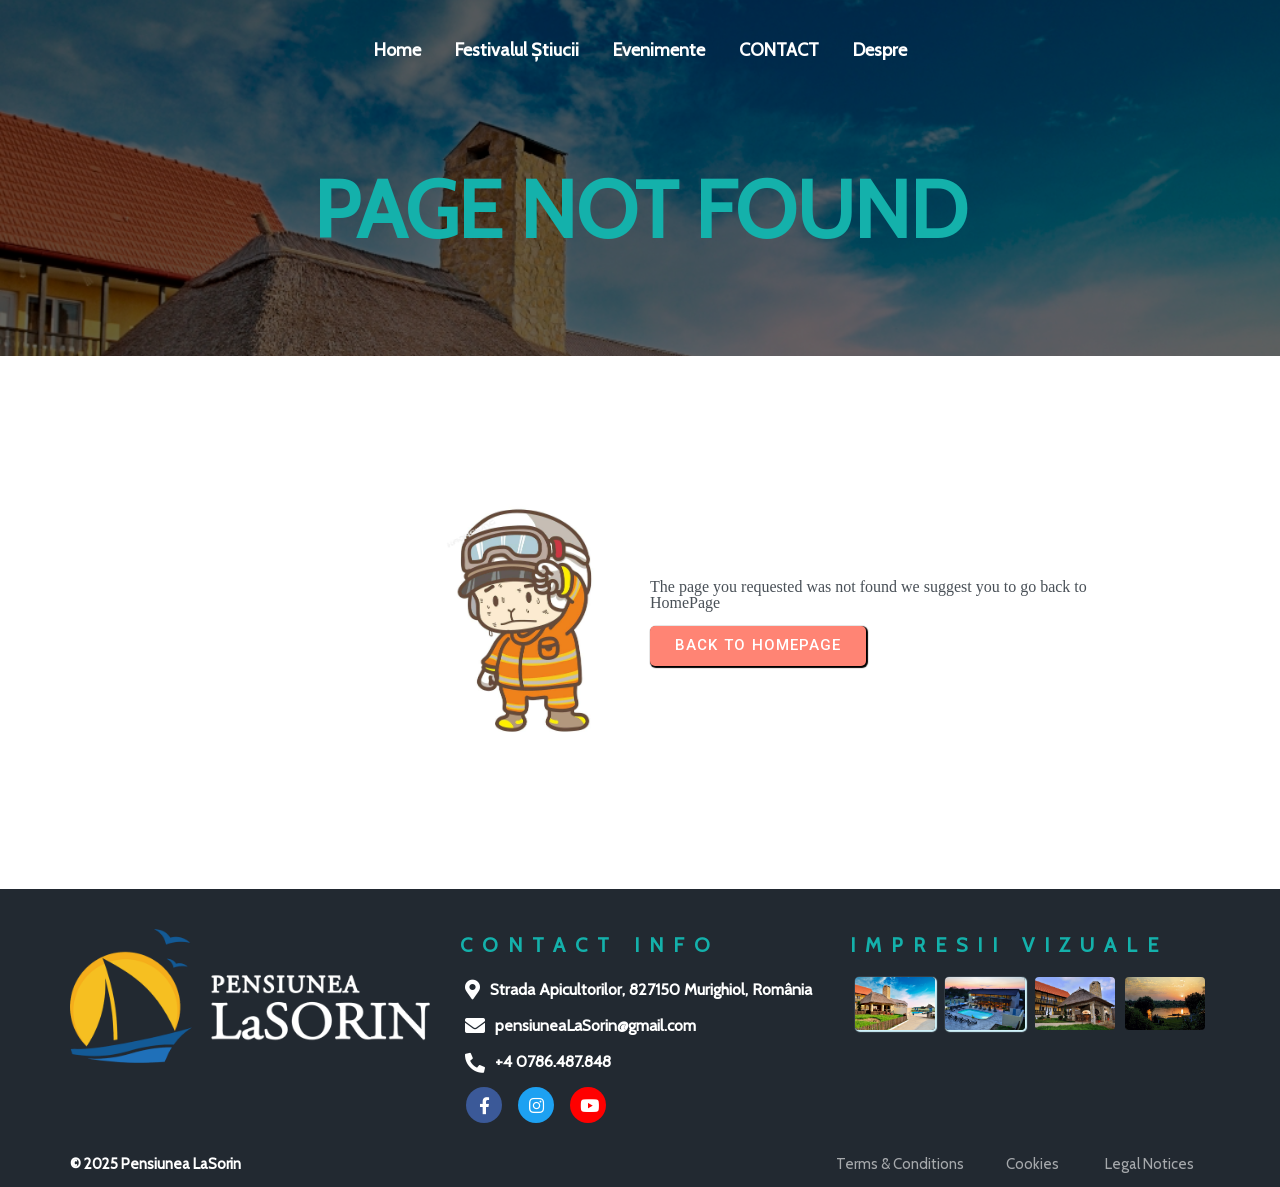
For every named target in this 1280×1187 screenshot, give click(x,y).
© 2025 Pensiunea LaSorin (155, 1164)
